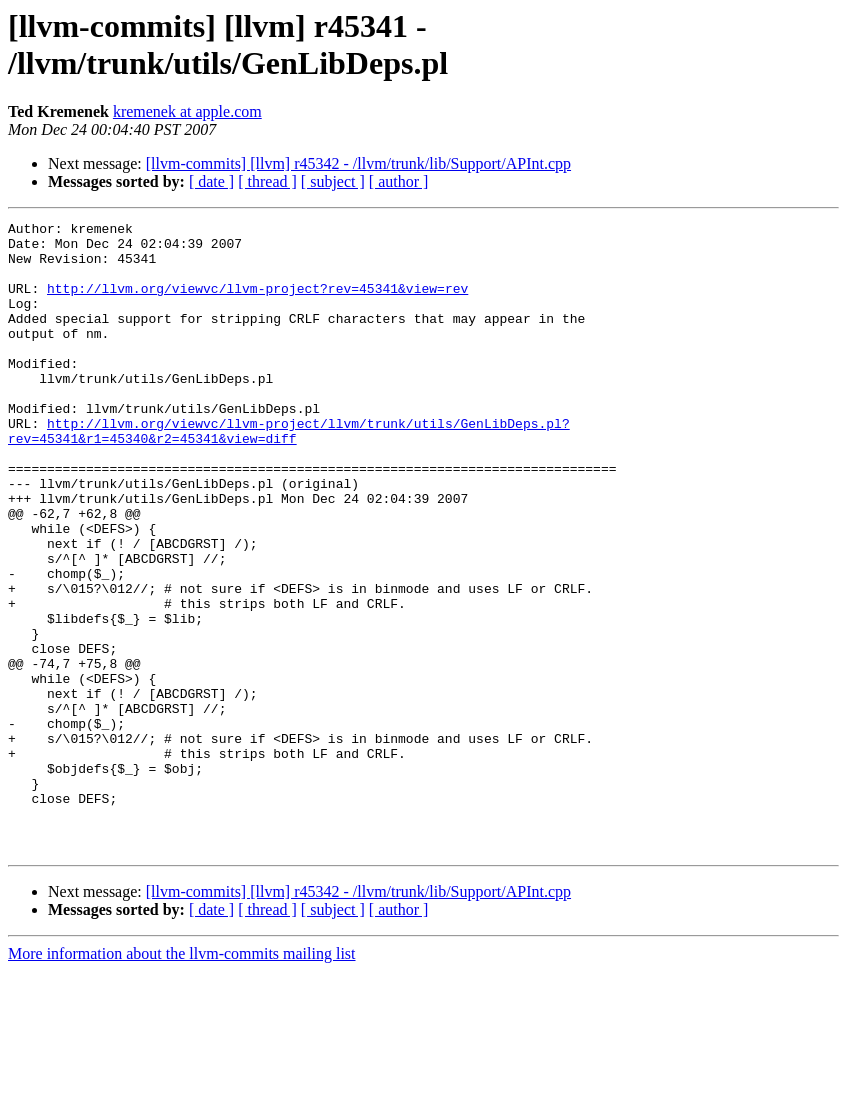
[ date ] (211, 181)
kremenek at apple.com (187, 111)
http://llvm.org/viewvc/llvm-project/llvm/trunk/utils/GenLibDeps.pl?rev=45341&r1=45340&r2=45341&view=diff (289, 474)
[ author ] (399, 181)
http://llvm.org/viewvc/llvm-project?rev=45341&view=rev (257, 303)
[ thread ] (267, 181)
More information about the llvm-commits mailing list (182, 1079)
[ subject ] (333, 181)
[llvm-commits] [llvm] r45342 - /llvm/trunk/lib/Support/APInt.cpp (358, 163)
